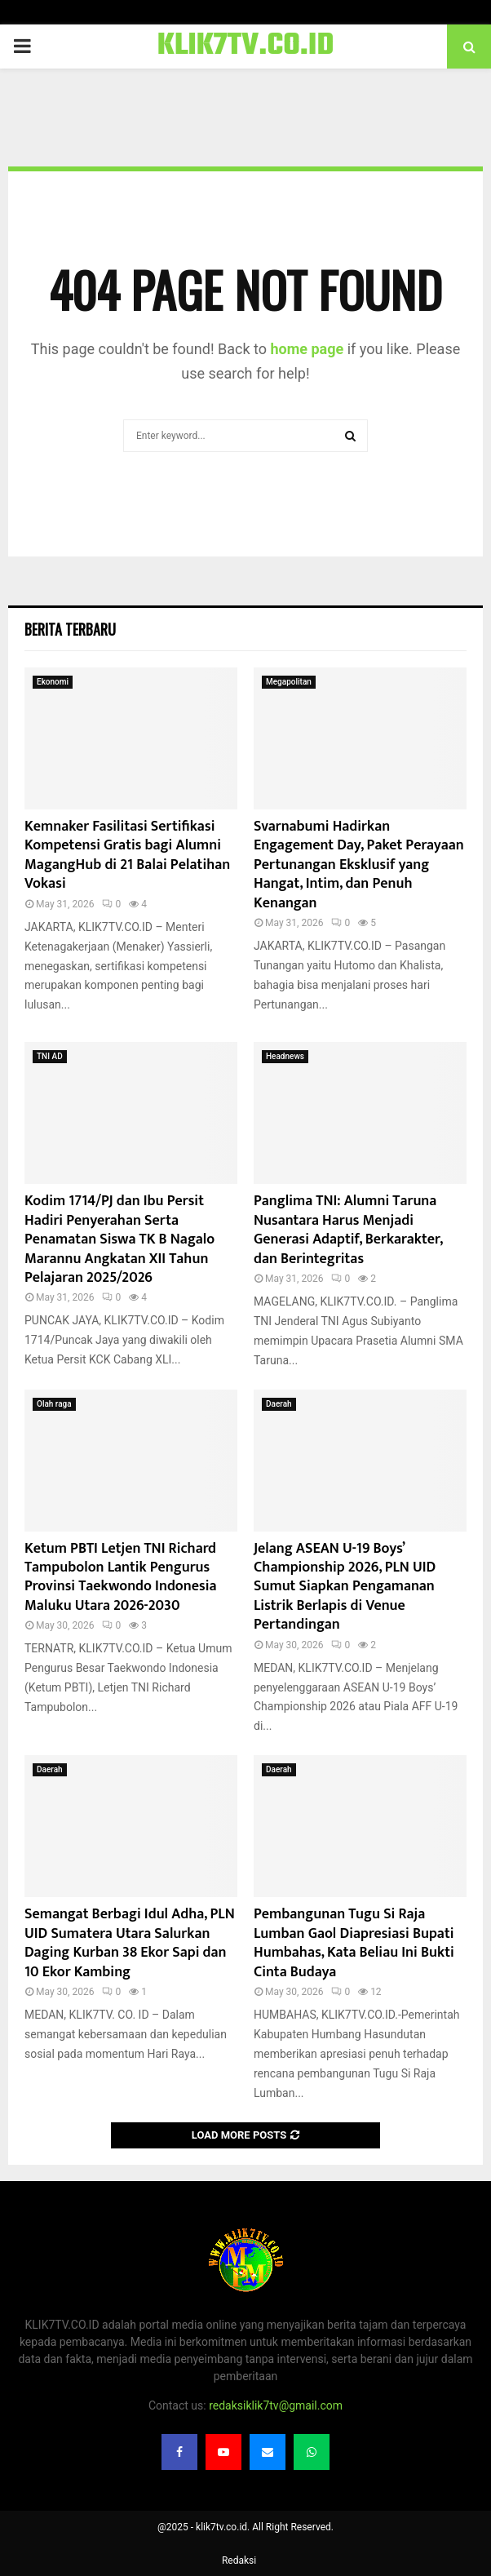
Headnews (285, 1056)
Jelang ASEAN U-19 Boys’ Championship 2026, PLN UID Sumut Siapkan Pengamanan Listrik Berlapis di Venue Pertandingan (345, 1587)
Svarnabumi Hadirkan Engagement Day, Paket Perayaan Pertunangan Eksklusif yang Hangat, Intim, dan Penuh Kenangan (359, 865)
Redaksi (239, 2560)
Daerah (279, 1403)
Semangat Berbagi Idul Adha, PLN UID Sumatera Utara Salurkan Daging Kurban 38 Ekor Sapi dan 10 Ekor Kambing (129, 1943)
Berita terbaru (70, 629)
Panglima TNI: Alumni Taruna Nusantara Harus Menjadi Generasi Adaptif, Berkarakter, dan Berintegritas (348, 1229)
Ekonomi (53, 681)
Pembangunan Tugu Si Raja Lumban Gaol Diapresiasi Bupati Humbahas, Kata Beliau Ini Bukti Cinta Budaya (354, 1943)
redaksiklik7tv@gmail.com (276, 2405)
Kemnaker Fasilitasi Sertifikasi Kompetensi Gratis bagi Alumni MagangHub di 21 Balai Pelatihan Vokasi (127, 855)
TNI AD (50, 1056)
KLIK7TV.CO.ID (245, 46)
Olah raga (54, 1403)
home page (306, 348)
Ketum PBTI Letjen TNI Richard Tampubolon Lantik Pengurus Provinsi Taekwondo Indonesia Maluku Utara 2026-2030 (120, 1577)
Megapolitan (289, 681)
